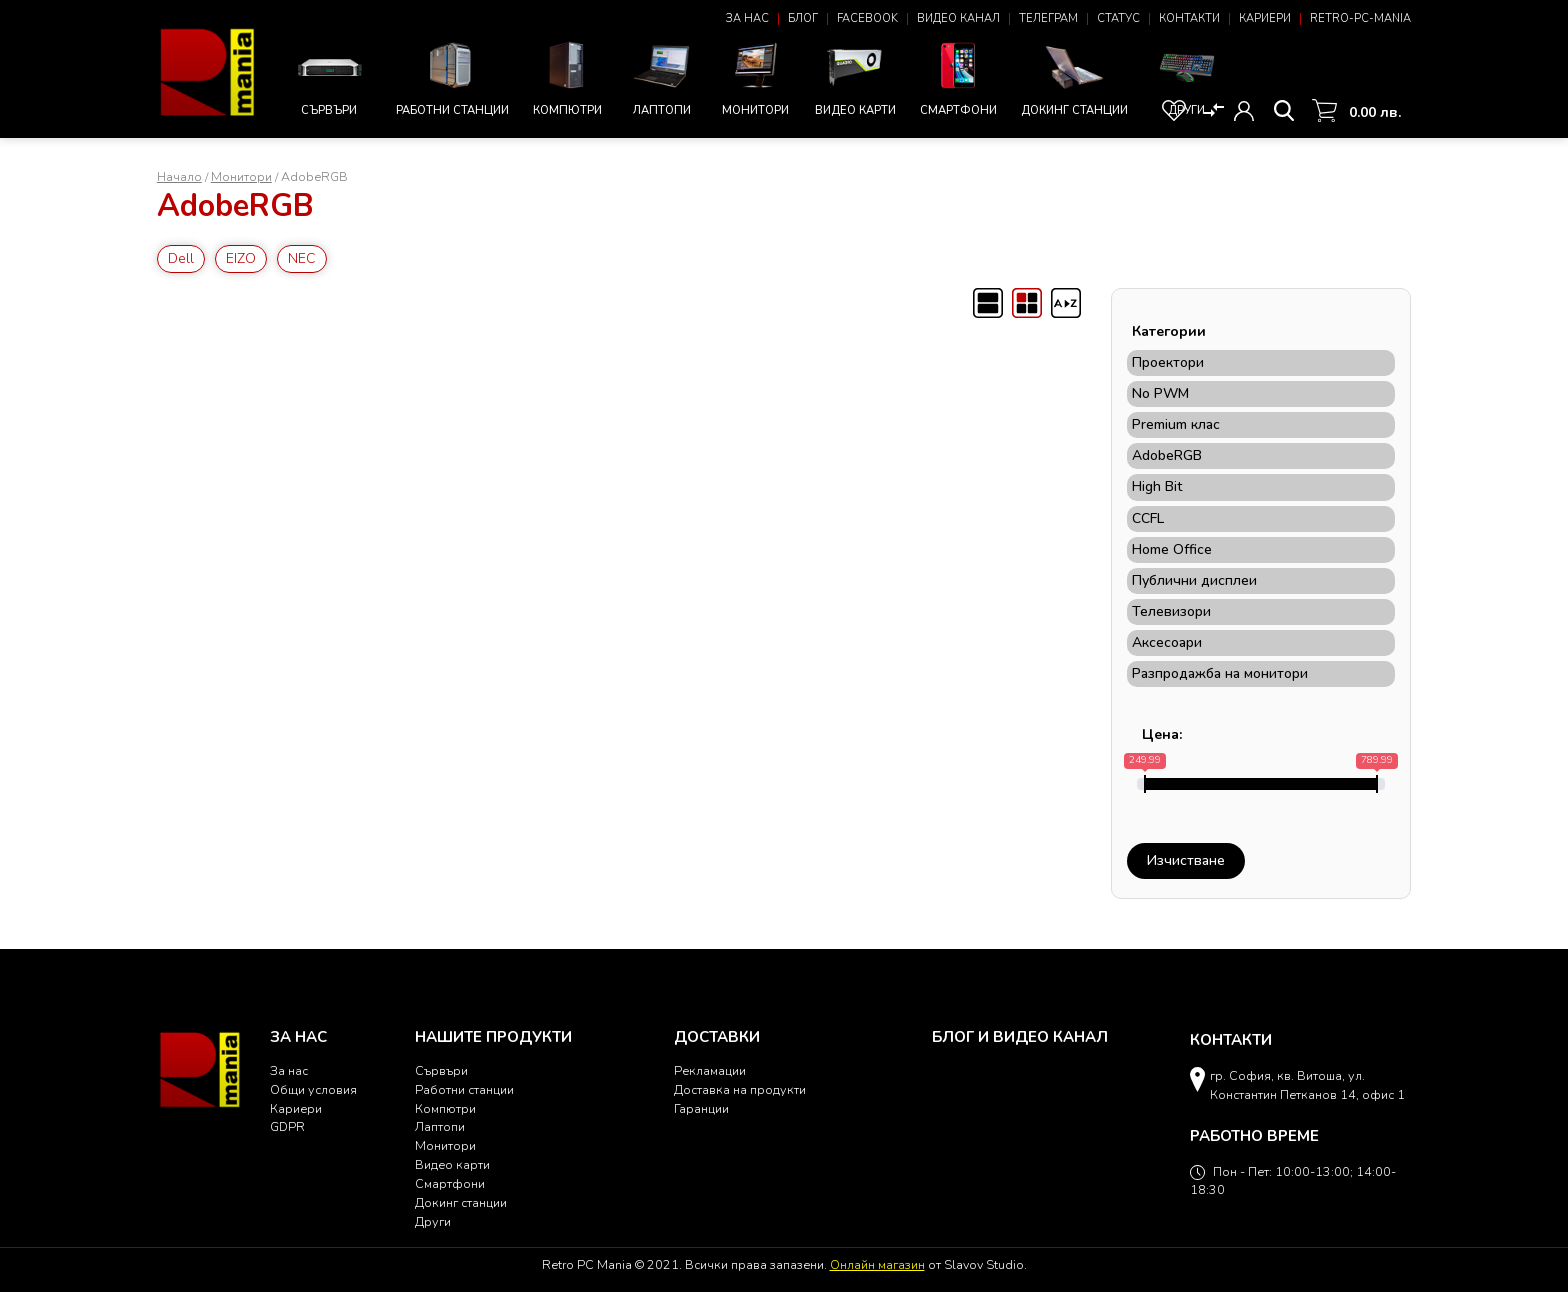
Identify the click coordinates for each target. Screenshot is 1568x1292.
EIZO (241, 258)
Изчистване (1186, 860)
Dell (181, 258)
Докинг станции (1074, 79)
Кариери (1265, 18)
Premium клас (1176, 425)
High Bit (1157, 487)
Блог (803, 18)
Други (1187, 76)
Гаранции (701, 1108)
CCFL (1148, 519)
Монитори (756, 76)
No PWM (1160, 394)
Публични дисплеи (1194, 581)
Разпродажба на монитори (1220, 674)
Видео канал (958, 18)
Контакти (1189, 18)
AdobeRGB (1167, 456)
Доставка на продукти (740, 1089)
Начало (179, 176)
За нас (747, 18)
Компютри (568, 76)
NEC (302, 258)
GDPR (287, 1126)
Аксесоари (1167, 643)
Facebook (867, 18)
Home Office (1172, 550)
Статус (1118, 18)
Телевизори (1171, 612)
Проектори (1168, 363)
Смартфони (958, 76)
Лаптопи (662, 76)
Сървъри (329, 79)
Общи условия (313, 1089)
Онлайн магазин (877, 1264)
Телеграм (1048, 18)
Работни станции (452, 76)
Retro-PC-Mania (1360, 18)
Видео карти (855, 76)
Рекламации (710, 1070)
